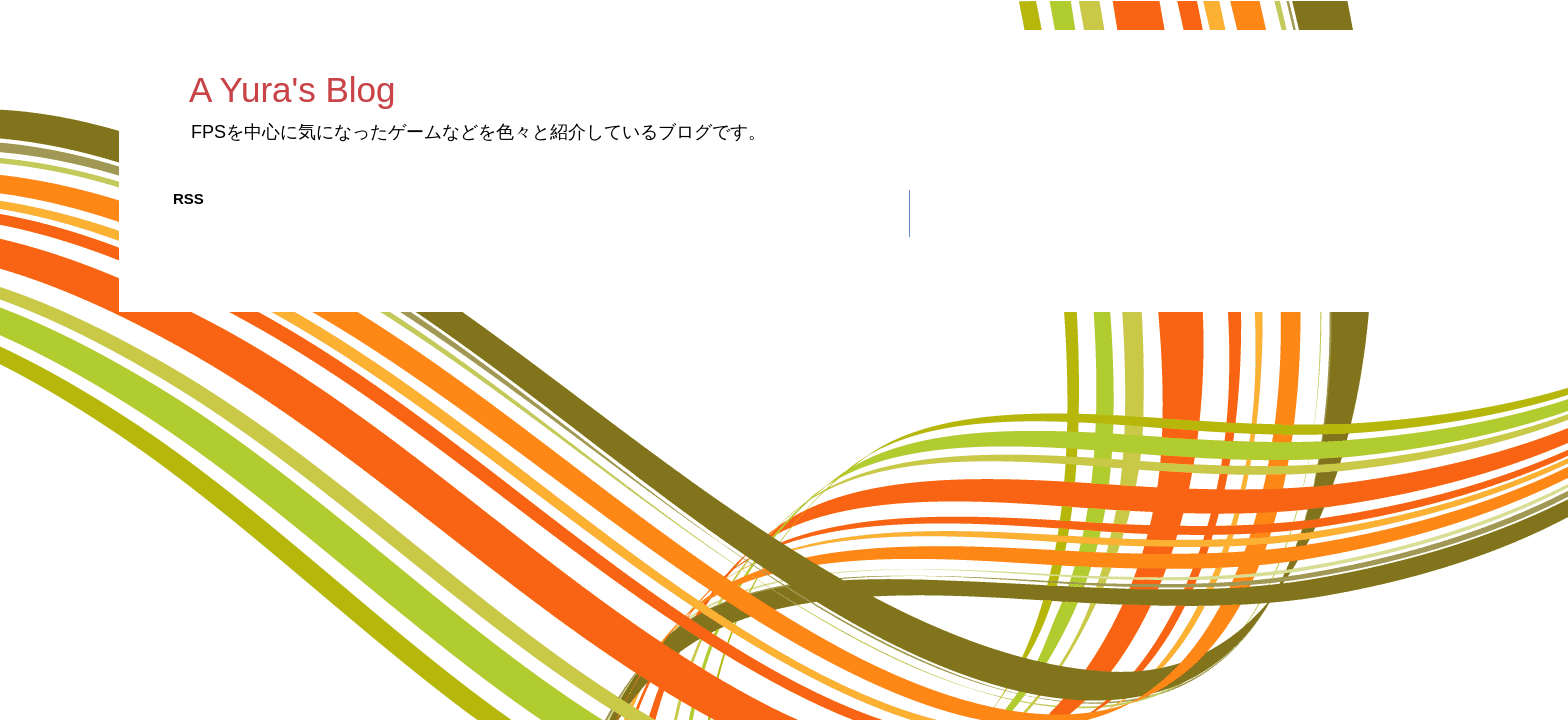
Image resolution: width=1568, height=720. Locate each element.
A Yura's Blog (292, 89)
